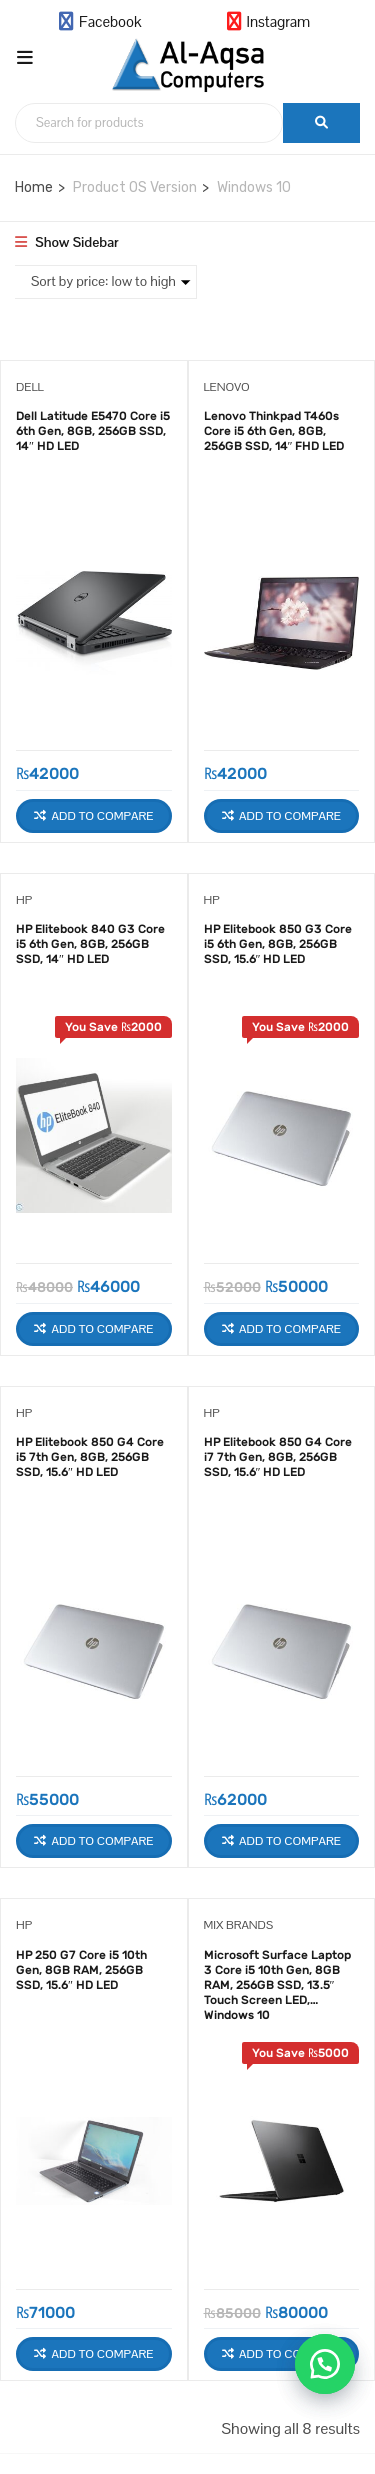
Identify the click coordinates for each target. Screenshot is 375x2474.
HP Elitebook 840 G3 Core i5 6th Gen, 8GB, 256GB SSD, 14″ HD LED (90, 944)
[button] (325, 2364)
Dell (30, 387)
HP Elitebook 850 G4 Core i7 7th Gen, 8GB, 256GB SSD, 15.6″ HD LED (278, 1457)
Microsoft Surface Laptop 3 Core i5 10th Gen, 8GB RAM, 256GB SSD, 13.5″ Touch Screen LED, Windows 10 (277, 1978)
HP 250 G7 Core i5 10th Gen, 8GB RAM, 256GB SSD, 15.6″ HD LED (81, 1970)
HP (24, 900)
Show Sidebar (67, 242)
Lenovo (227, 387)
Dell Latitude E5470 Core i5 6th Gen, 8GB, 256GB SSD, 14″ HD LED (93, 431)
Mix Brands (239, 1925)
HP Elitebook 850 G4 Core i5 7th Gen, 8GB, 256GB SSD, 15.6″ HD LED (90, 1457)
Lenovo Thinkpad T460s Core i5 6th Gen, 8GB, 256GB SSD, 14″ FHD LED (274, 431)
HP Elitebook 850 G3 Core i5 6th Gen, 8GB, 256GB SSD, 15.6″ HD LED (278, 944)
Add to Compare (103, 816)
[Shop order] (103, 282)
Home (34, 187)
